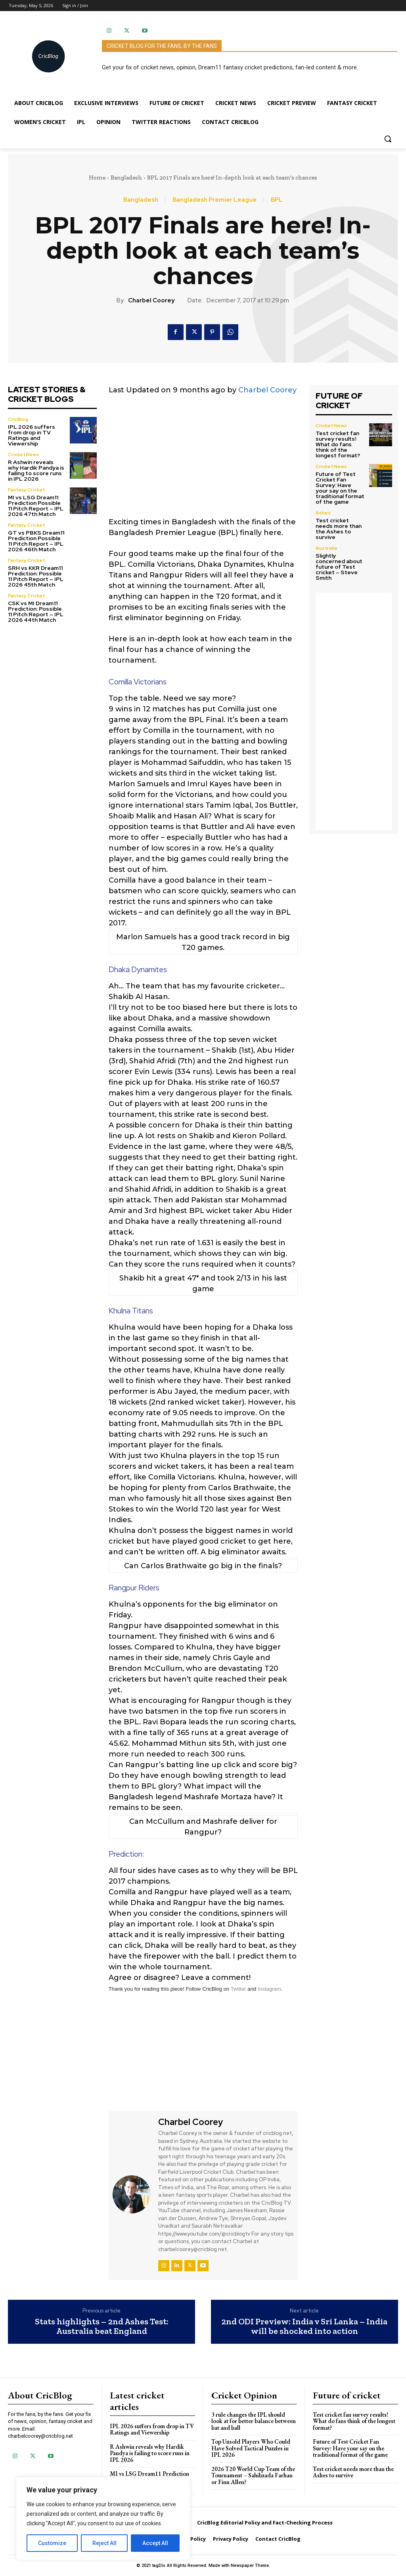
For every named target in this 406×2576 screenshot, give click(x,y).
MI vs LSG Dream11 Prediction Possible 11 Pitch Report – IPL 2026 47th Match (35, 506)
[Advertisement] (203, 461)
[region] (103, 2518)
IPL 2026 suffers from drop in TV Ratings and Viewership (31, 435)
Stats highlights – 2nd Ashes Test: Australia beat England (102, 2326)
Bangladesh (126, 177)
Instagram (269, 1989)
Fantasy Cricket (26, 489)
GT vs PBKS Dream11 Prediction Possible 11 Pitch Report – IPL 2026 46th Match (36, 541)
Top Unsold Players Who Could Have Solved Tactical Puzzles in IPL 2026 (250, 2448)
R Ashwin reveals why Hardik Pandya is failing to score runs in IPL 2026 (36, 470)
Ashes (323, 512)
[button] (387, 138)
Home (97, 177)
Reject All (104, 2543)
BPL (277, 200)
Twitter (238, 1989)
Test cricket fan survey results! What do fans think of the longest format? (338, 444)
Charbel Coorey (151, 300)
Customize (52, 2543)
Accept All (155, 2543)
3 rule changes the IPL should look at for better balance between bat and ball (253, 2421)
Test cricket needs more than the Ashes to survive (339, 529)
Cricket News (23, 454)
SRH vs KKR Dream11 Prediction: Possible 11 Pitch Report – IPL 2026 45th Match (35, 576)
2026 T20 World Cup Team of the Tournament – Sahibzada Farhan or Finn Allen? (253, 2475)
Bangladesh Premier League (214, 200)
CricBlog (18, 419)
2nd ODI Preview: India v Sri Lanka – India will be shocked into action (304, 2326)
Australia (326, 548)
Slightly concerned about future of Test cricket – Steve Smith (339, 566)
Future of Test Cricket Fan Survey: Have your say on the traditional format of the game (340, 487)
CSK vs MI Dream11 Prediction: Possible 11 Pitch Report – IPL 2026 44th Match (35, 611)
